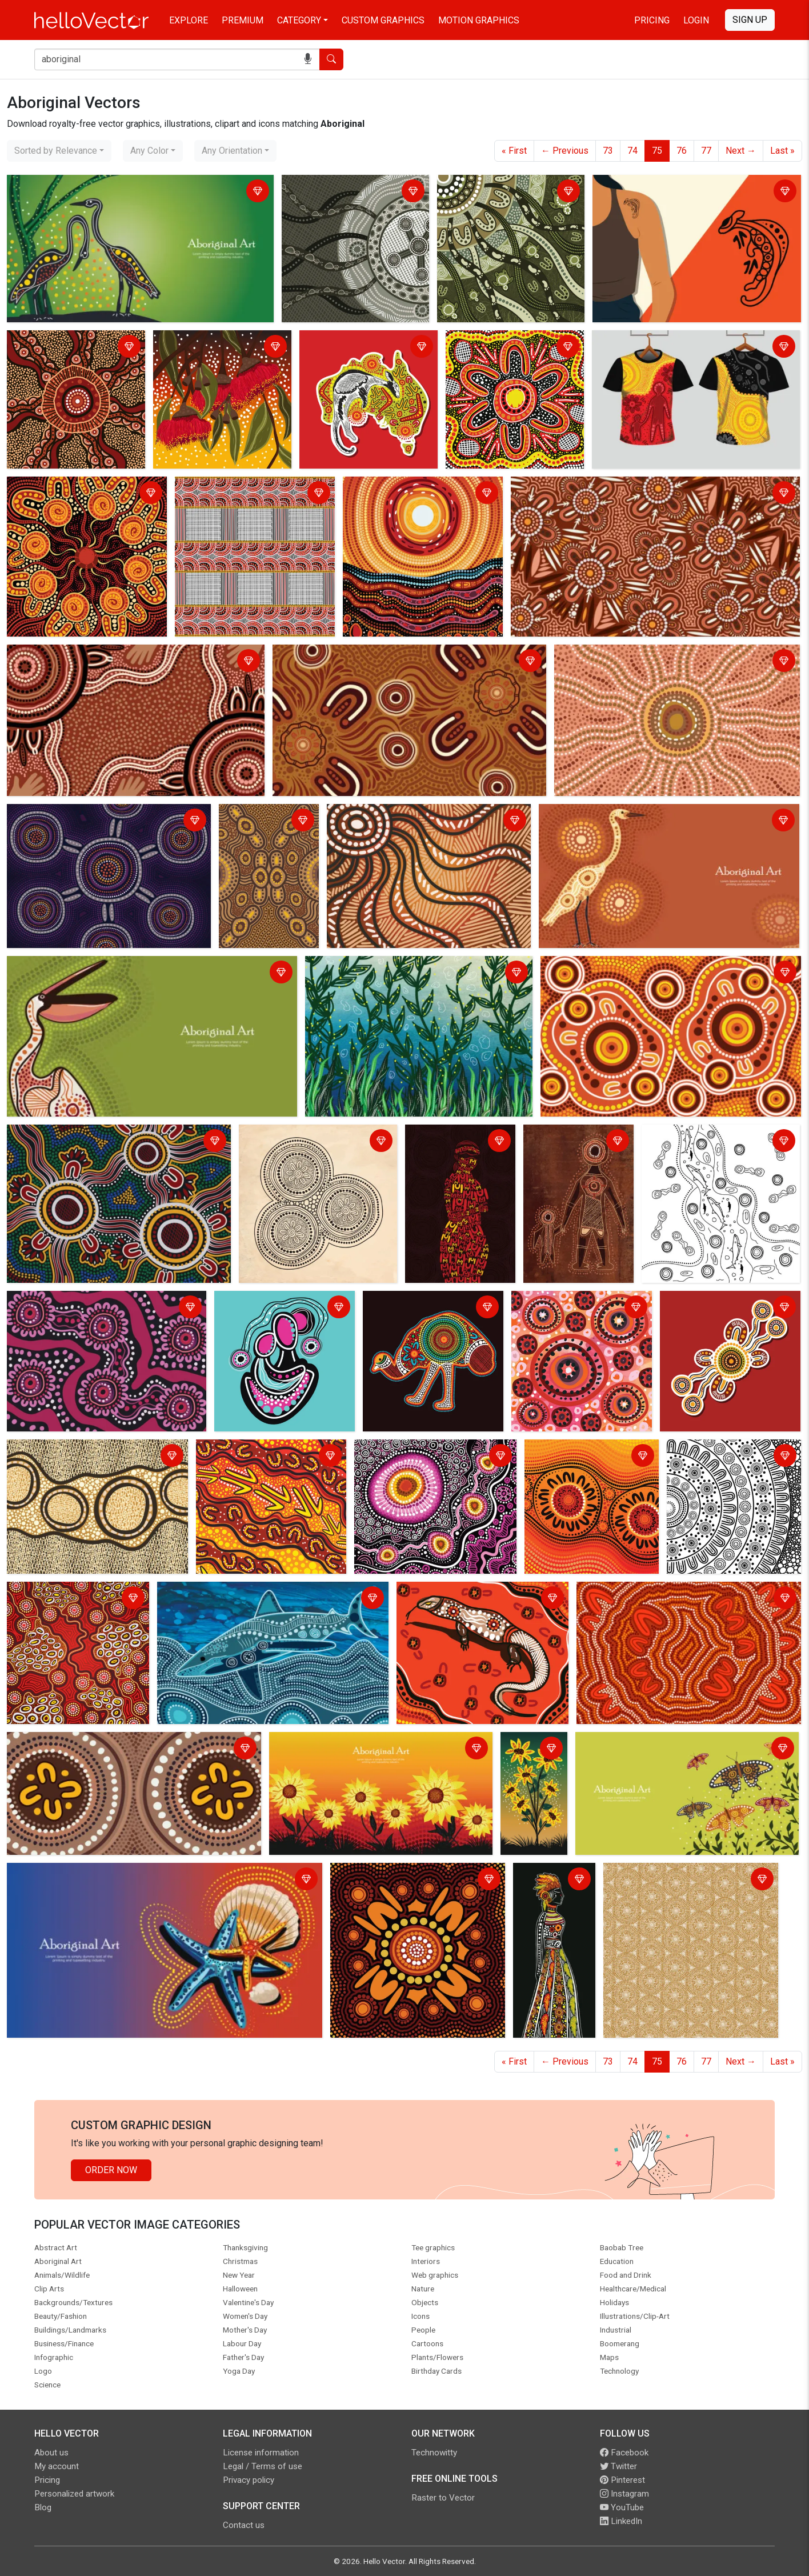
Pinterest (622, 2480)
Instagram (624, 2494)
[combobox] (59, 151)
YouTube (622, 2507)
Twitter (618, 2466)
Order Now (111, 2170)
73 (608, 150)
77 (706, 150)
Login (696, 20)
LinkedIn (621, 2521)
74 (632, 150)
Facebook (624, 2452)
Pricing (652, 20)
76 (681, 150)
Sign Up (749, 19)
